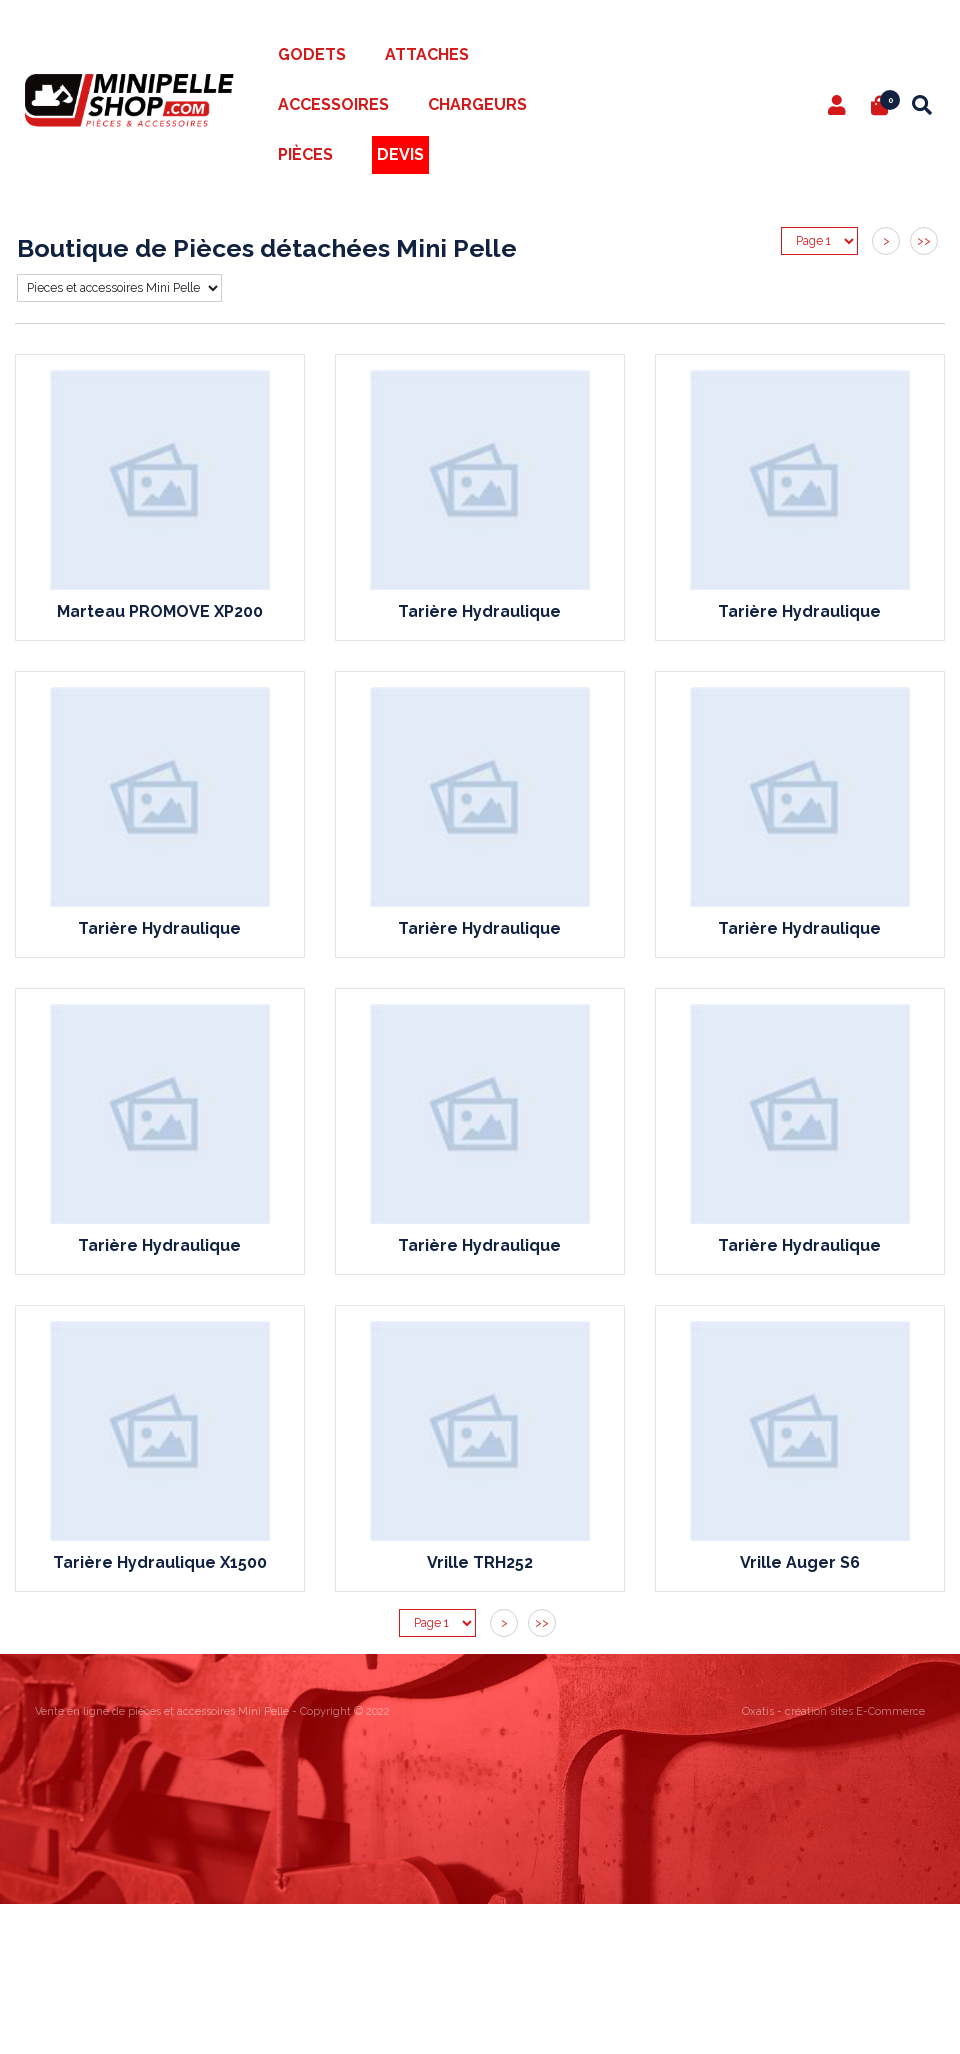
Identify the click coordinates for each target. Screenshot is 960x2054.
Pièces (305, 154)
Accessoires (333, 104)
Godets (312, 54)
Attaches (427, 54)
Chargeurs (477, 104)
